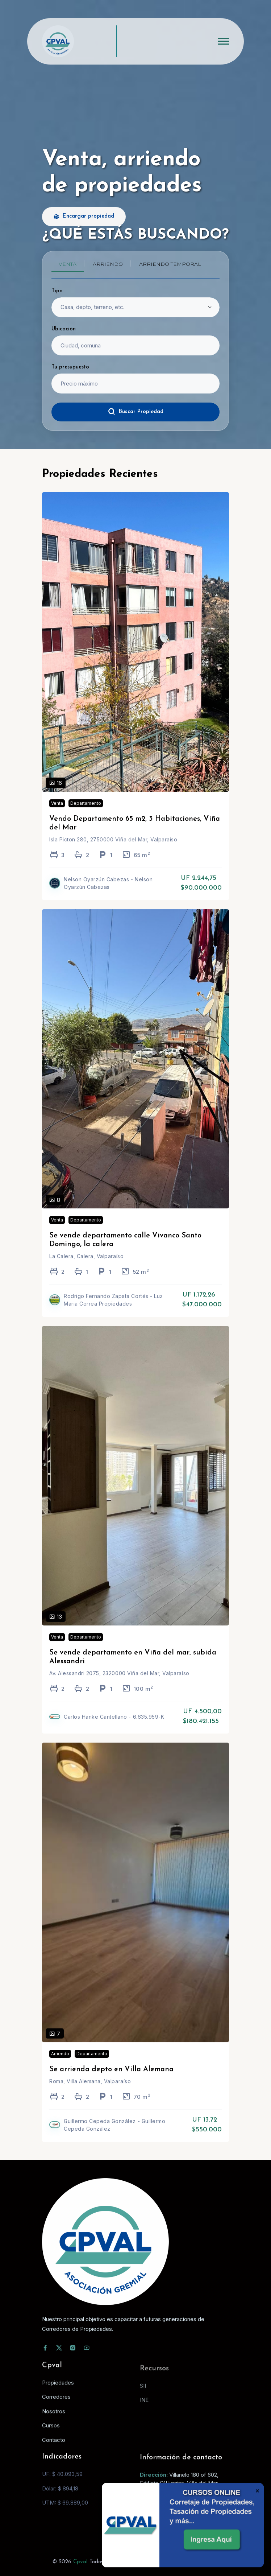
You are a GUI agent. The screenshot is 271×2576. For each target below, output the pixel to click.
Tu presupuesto (70, 367)
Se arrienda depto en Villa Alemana (111, 2080)
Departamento (85, 813)
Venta (57, 813)
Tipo (57, 291)
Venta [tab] (67, 264)
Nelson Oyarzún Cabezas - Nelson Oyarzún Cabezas (108, 893)
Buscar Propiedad (135, 411)
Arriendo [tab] (108, 264)
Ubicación (63, 329)
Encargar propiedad (84, 217)
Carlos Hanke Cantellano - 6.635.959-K (114, 1727)
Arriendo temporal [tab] (170, 264)
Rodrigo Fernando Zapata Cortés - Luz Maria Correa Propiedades (113, 1310)
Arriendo (60, 2064)
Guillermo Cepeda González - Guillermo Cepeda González (114, 2135)
